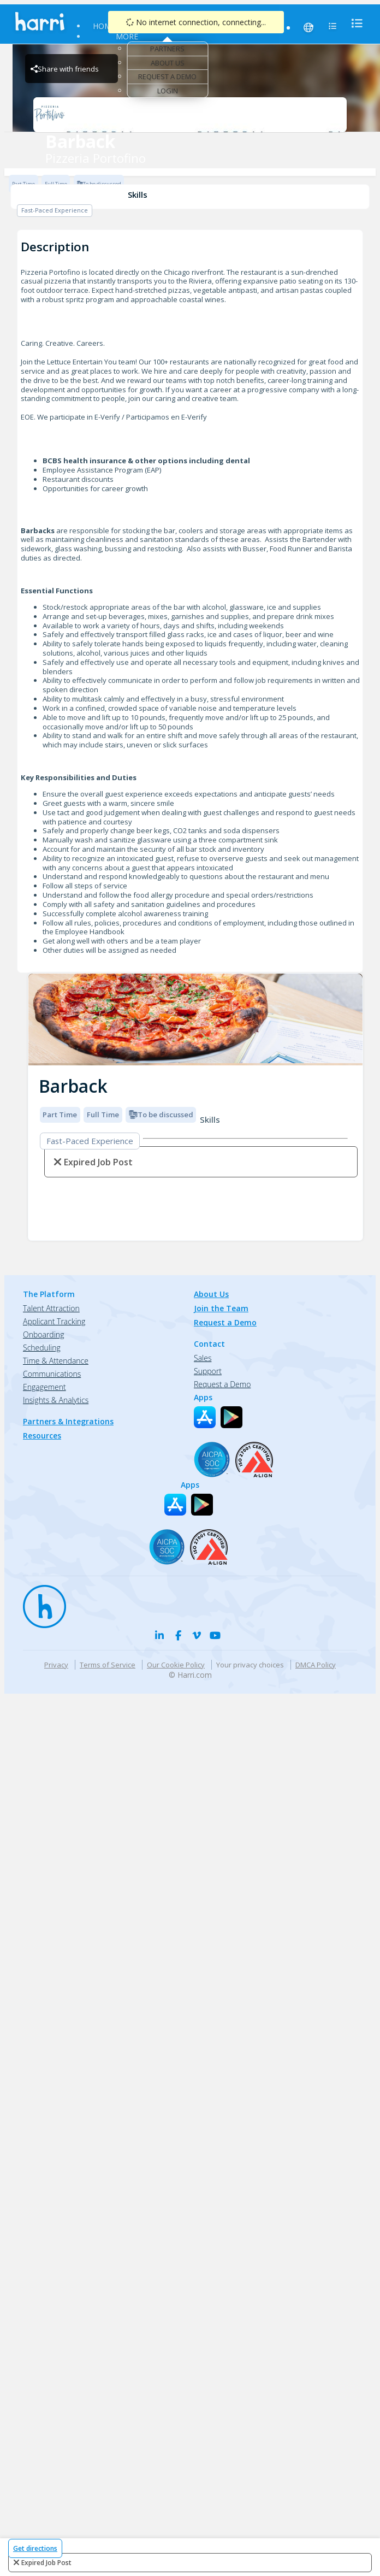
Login (167, 91)
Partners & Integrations (68, 1421)
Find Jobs (148, 26)
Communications (52, 1374)
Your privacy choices (250, 1665)
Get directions (35, 2548)
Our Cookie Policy (176, 1665)
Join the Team (221, 1308)
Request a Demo (167, 76)
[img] (195, 1020)
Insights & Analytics (55, 1400)
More (127, 36)
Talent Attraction (51, 1308)
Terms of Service (107, 1665)
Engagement (44, 1387)
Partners (167, 49)
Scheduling (42, 1347)
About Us (168, 63)
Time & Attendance (55, 1360)
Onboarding (43, 1334)
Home (104, 26)
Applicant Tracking (54, 1321)
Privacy (56, 1665)
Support (208, 1371)
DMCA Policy (315, 1665)
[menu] (354, 23)
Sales (202, 1358)
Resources (202, 26)
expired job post (46, 2562)
